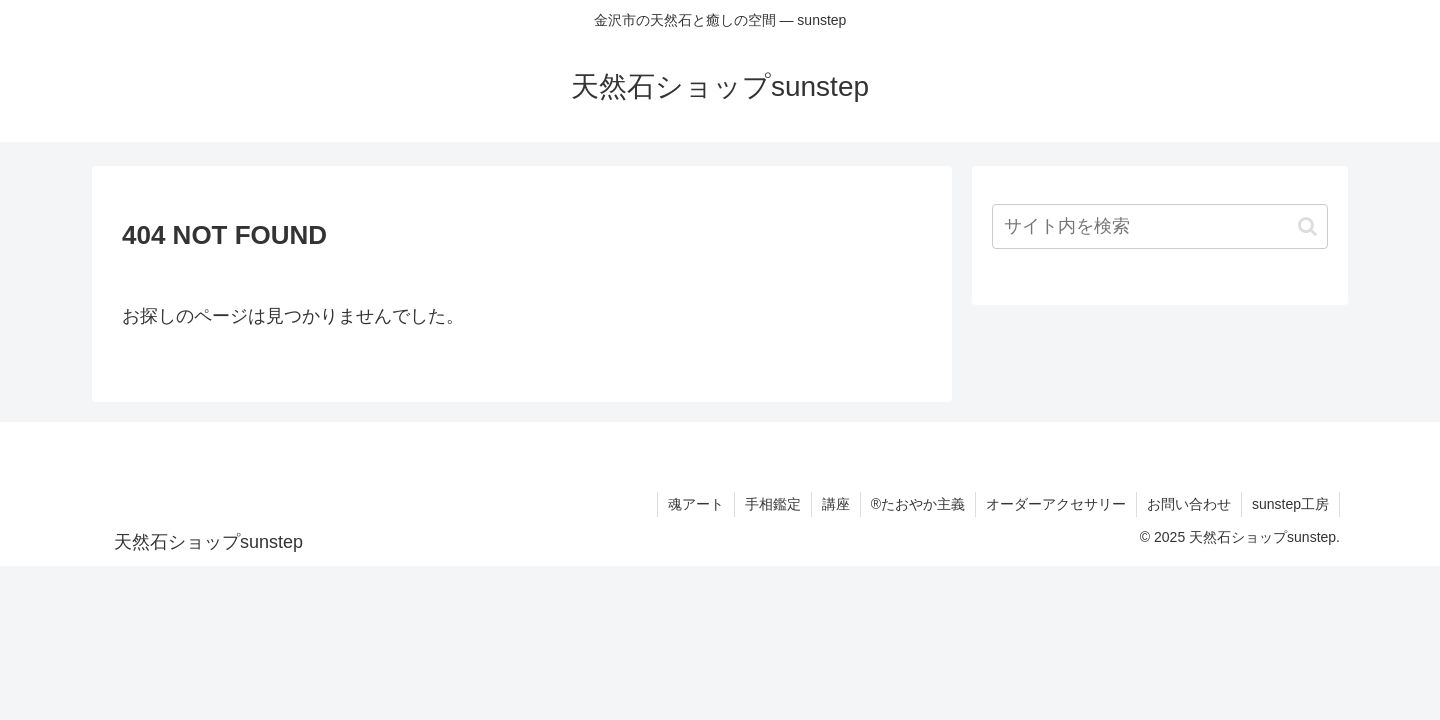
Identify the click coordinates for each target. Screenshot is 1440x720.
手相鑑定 (773, 504)
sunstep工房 (1290, 504)
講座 (836, 504)
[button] (1307, 226)
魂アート (696, 504)
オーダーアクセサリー (1056, 504)
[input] (1160, 226)
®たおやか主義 (918, 504)
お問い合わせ (1189, 504)
